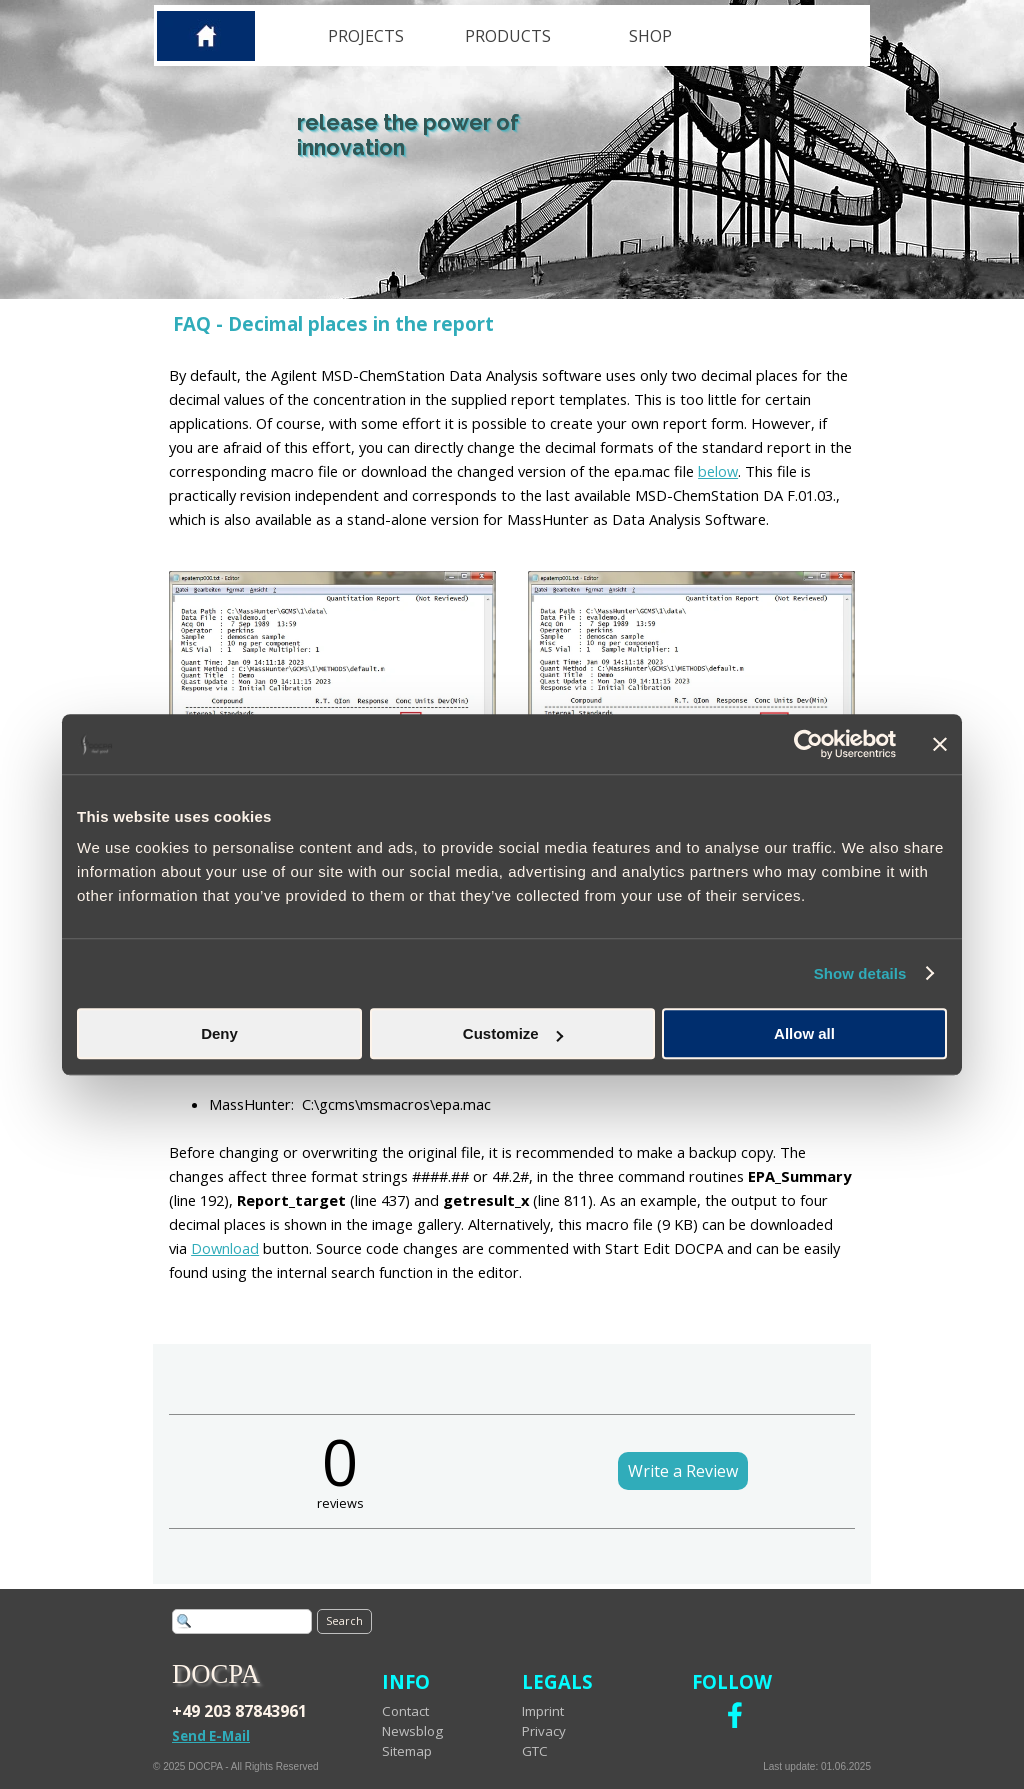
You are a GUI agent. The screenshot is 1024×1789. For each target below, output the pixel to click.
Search (344, 1621)
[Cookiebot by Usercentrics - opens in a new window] (808, 744)
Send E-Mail (211, 1736)
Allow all (804, 1033)
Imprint (543, 1711)
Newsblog (412, 1731)
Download (225, 1248)
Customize (513, 1033)
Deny (219, 1033)
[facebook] (735, 1715)
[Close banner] (940, 744)
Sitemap (407, 1751)
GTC (535, 1751)
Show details (860, 973)
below (718, 471)
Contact (405, 1711)
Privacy (544, 1731)
